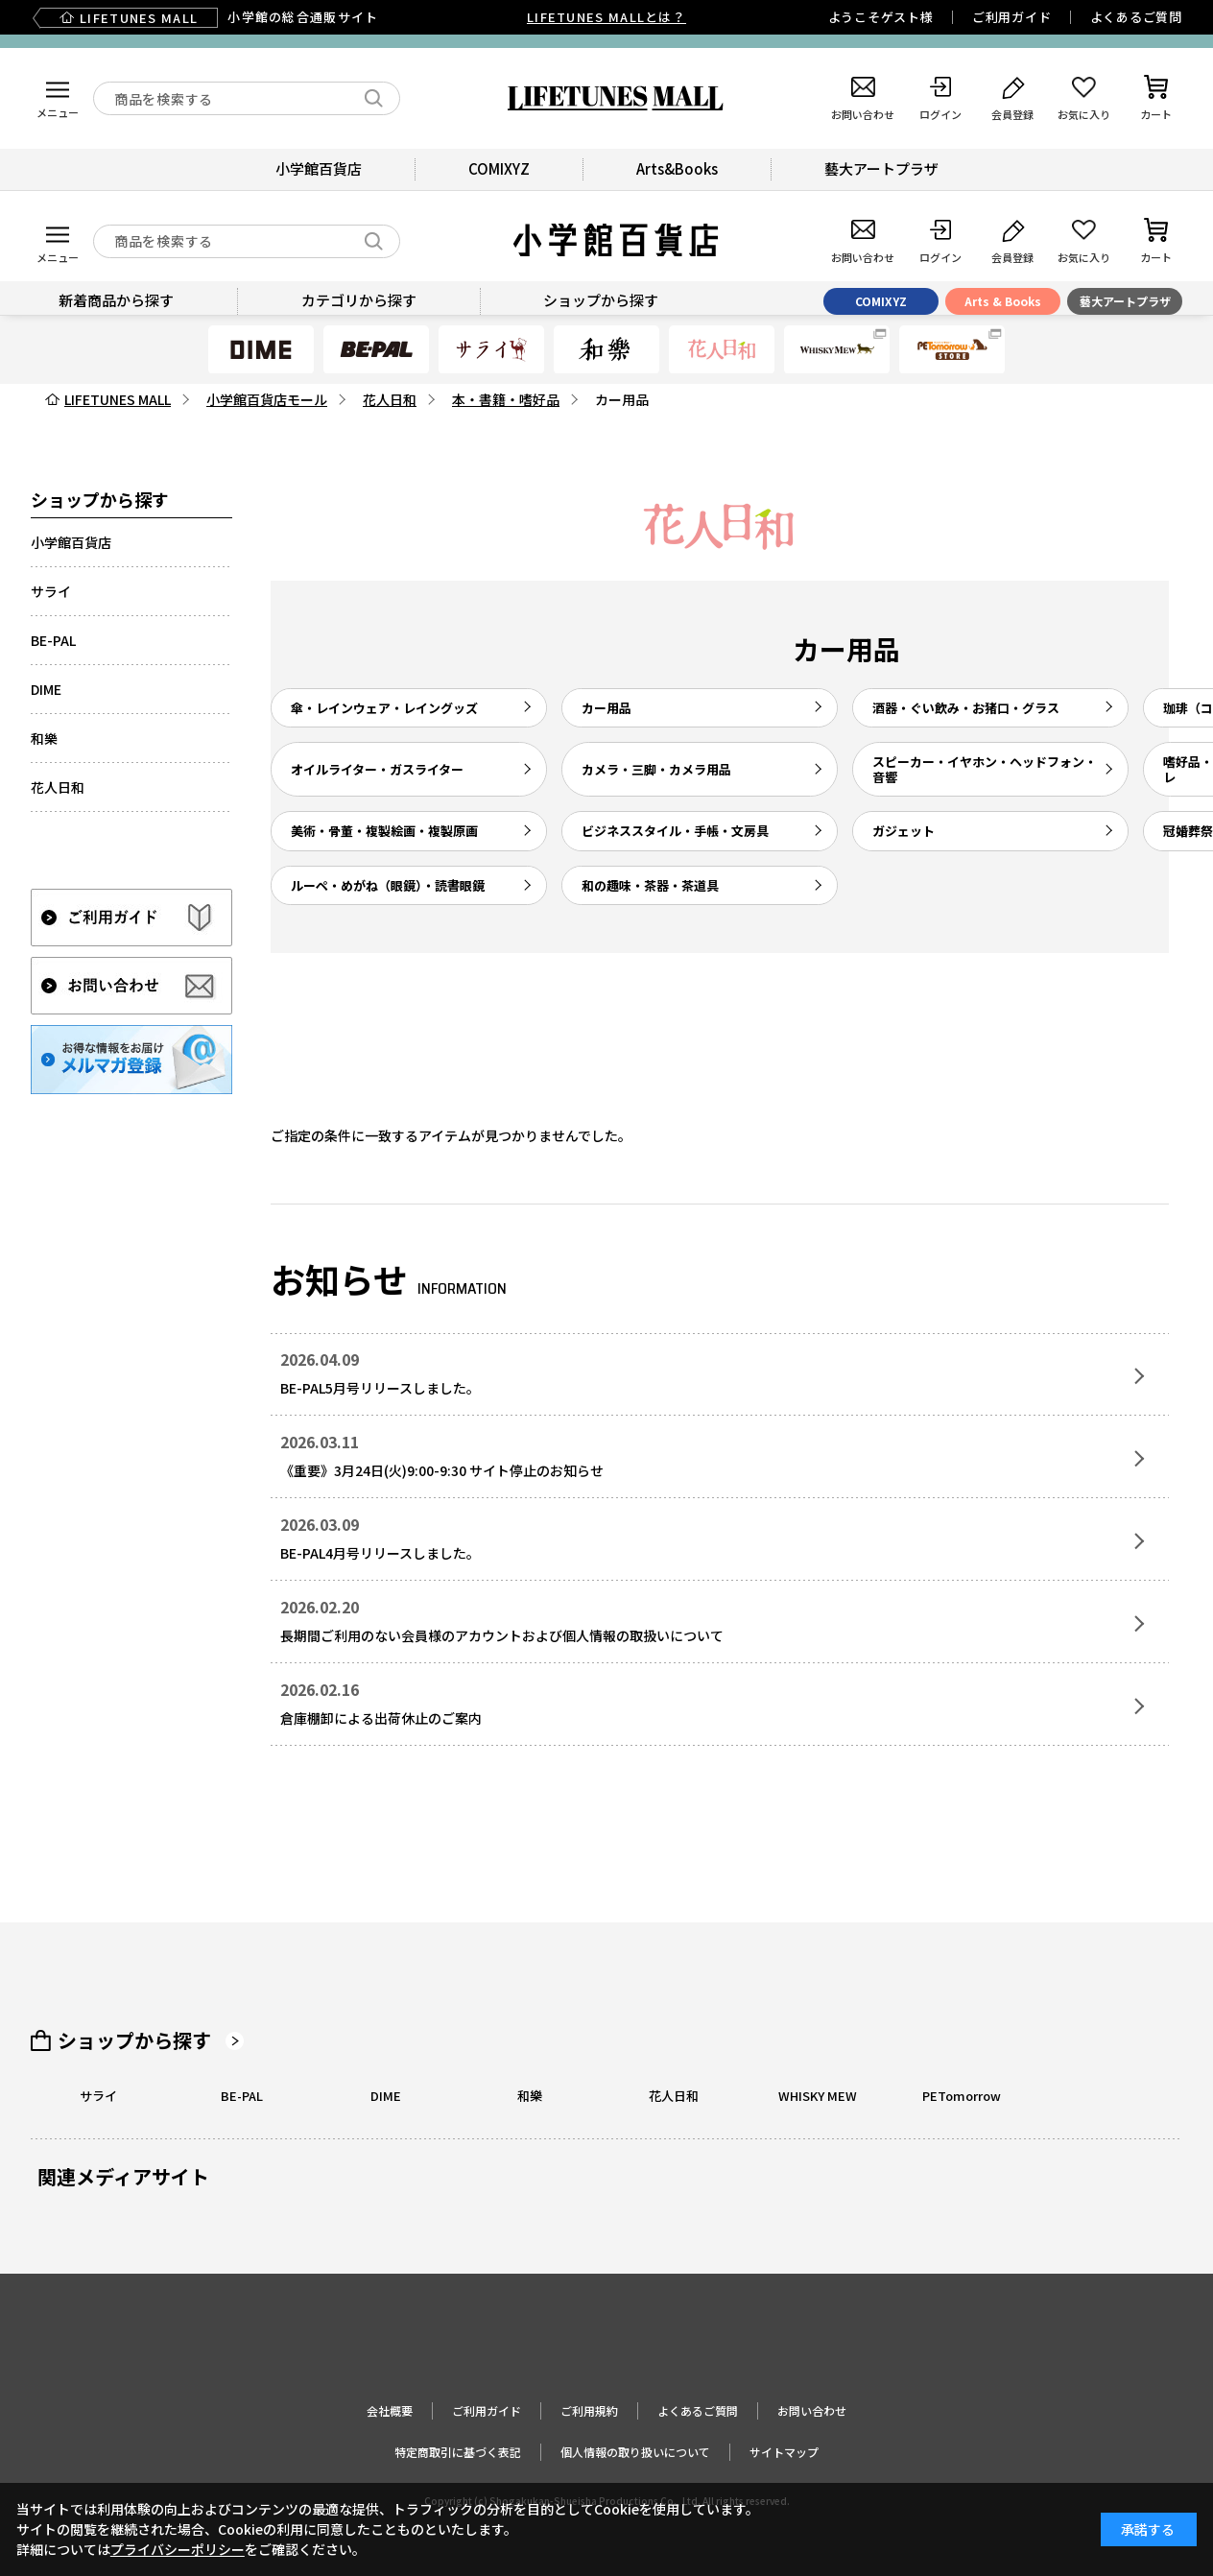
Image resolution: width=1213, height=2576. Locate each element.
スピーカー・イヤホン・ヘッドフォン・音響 (984, 769)
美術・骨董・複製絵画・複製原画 (384, 831)
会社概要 (390, 2410)
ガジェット (903, 831)
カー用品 (606, 708)
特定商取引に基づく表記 (457, 2452)
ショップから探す (134, 2040)
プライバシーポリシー (177, 2549)
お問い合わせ (811, 2410)
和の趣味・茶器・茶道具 (650, 885)
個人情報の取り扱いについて (635, 2452)
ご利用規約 (589, 2410)
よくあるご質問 (1136, 17)
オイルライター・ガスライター (377, 769)
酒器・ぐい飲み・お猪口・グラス (965, 708)
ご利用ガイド (1012, 17)
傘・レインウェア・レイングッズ (384, 708)
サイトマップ (784, 2452)
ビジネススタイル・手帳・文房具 (675, 831)
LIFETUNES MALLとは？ (606, 17)
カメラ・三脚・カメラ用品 (656, 769)
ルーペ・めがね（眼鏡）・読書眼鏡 (388, 885)
